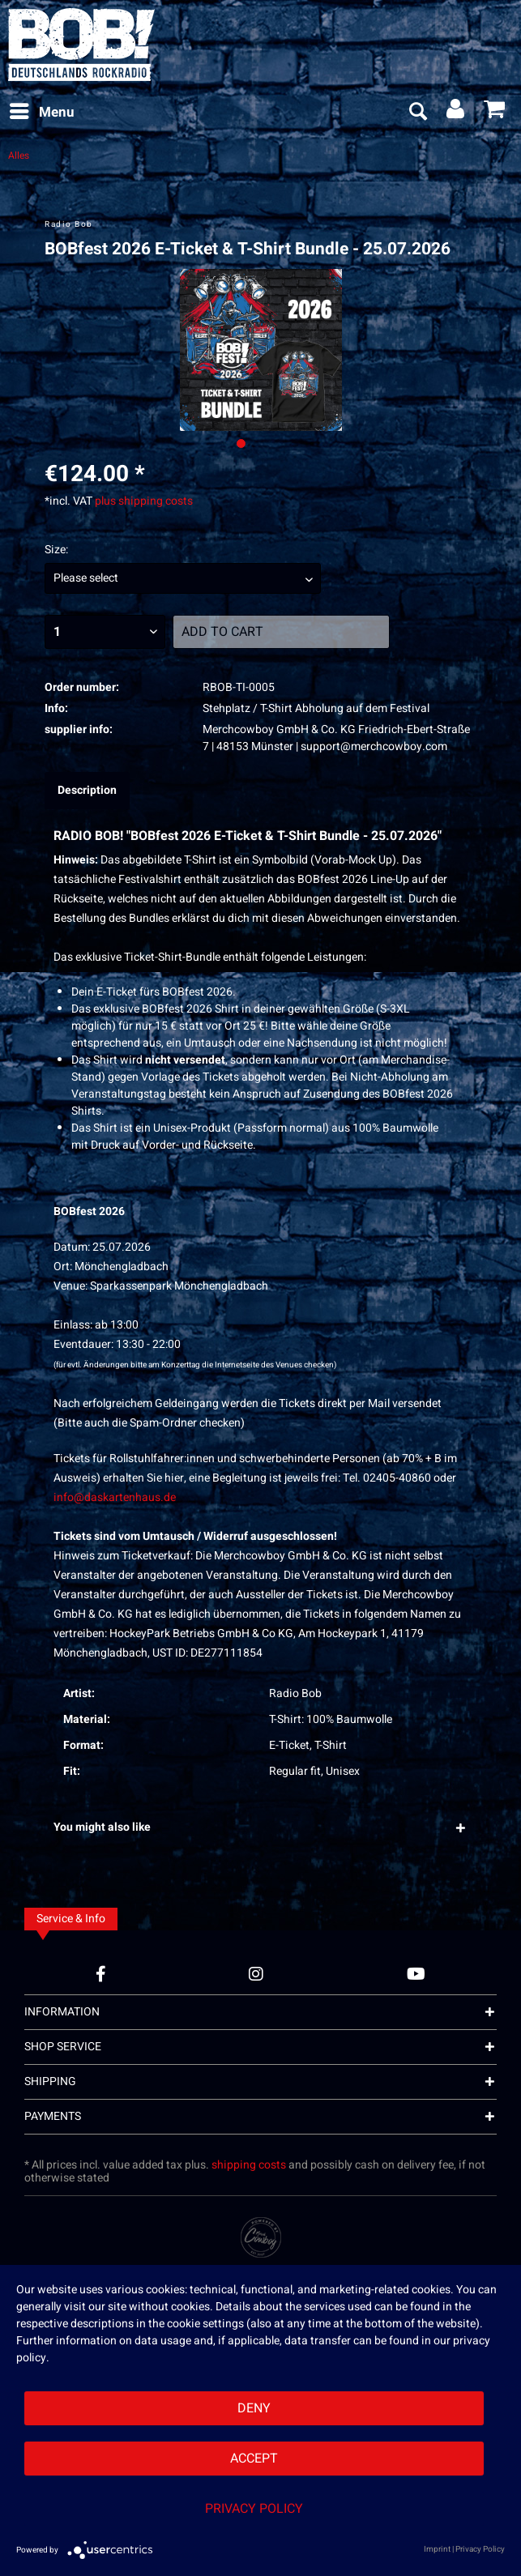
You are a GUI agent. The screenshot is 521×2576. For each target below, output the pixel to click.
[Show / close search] (417, 112)
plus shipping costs (144, 501)
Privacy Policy (254, 2508)
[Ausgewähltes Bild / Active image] (241, 443)
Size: (56, 549)
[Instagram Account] (256, 1973)
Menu (42, 111)
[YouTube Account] (416, 1973)
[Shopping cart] (495, 112)
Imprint (437, 2549)
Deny (254, 2408)
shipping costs (248, 2164)
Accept (254, 2458)
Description (87, 790)
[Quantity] (105, 632)
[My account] (456, 112)
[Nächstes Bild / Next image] (260, 443)
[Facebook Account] (101, 1973)
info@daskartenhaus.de (114, 1497)
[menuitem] (41, 112)
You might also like (102, 1827)
